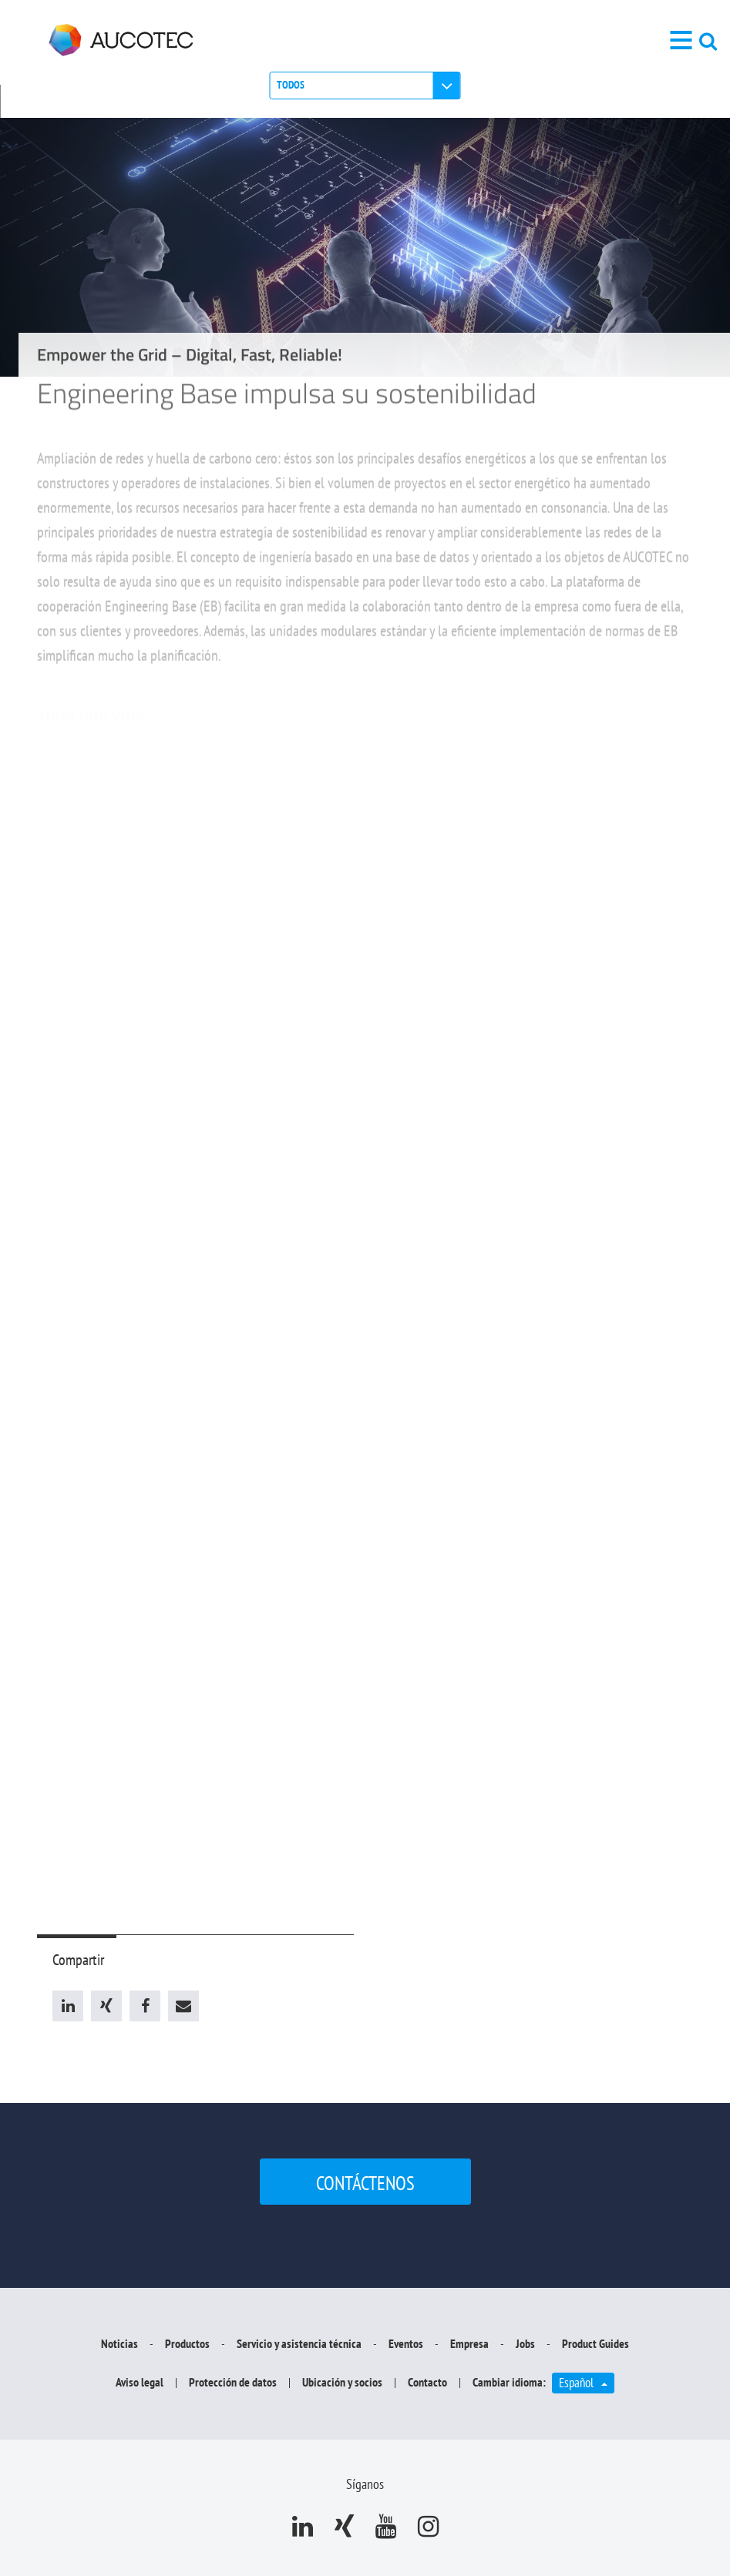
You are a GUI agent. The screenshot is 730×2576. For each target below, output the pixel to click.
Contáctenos (365, 2183)
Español (586, 2382)
